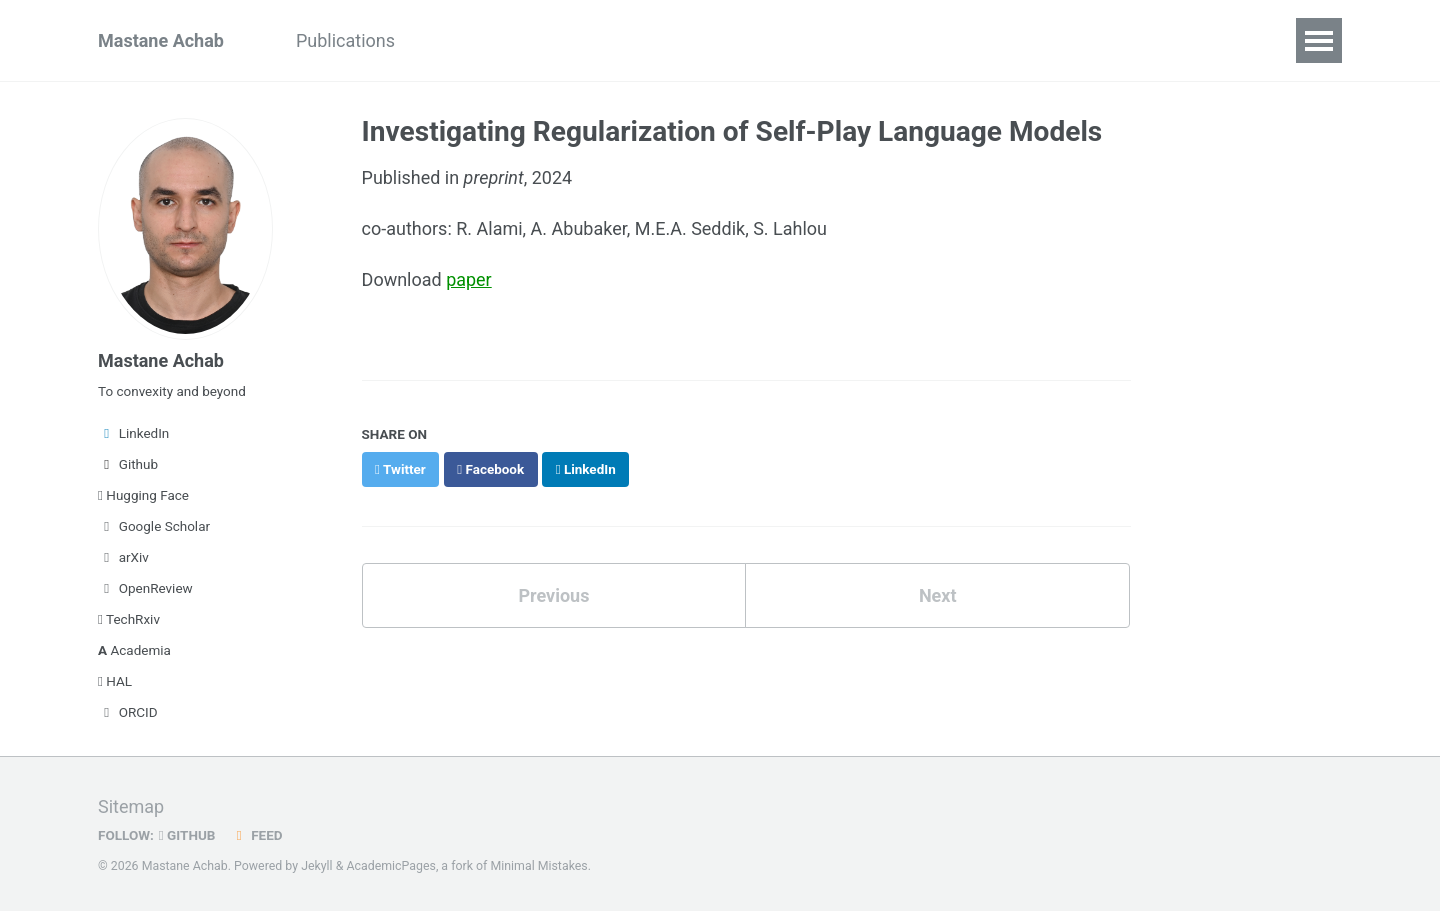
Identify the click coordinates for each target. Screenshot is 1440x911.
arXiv (123, 557)
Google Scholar (154, 526)
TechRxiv (129, 619)
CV (514, 40)
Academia (134, 650)
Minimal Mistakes (538, 866)
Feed (257, 835)
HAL (115, 681)
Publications (345, 40)
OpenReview (145, 588)
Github (128, 464)
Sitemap (131, 806)
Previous (553, 593)
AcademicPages (390, 866)
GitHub (187, 835)
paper (469, 278)
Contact (593, 40)
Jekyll (317, 866)
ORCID (128, 712)
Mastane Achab (161, 40)
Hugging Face (143, 495)
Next (938, 593)
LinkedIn (133, 433)
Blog (449, 40)
